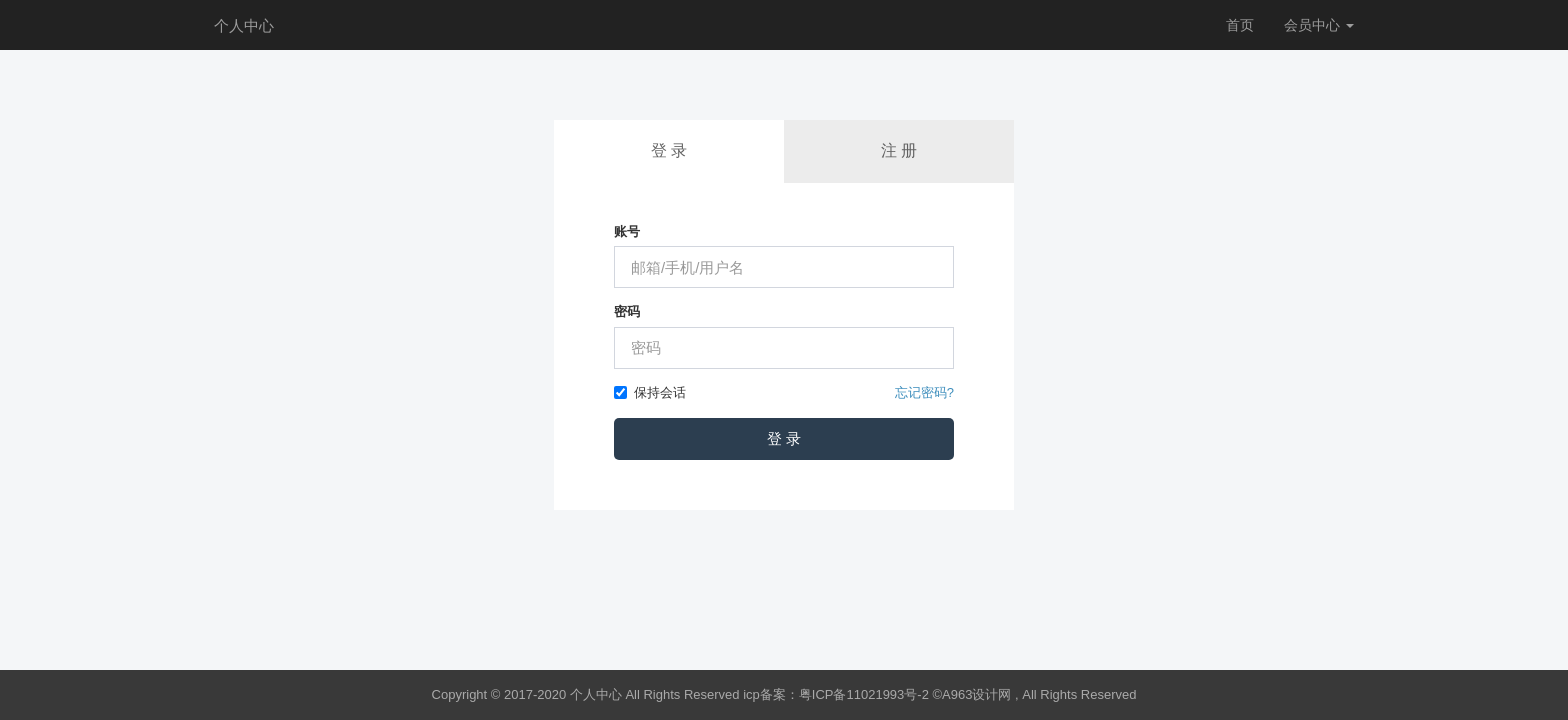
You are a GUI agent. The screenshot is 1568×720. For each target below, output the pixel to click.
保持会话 (650, 392)
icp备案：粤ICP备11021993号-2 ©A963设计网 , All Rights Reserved (939, 694)
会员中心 (1319, 25)
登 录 (669, 150)
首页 (1240, 25)
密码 (627, 311)
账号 (627, 231)
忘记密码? (924, 392)
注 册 (899, 150)
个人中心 (244, 25)
